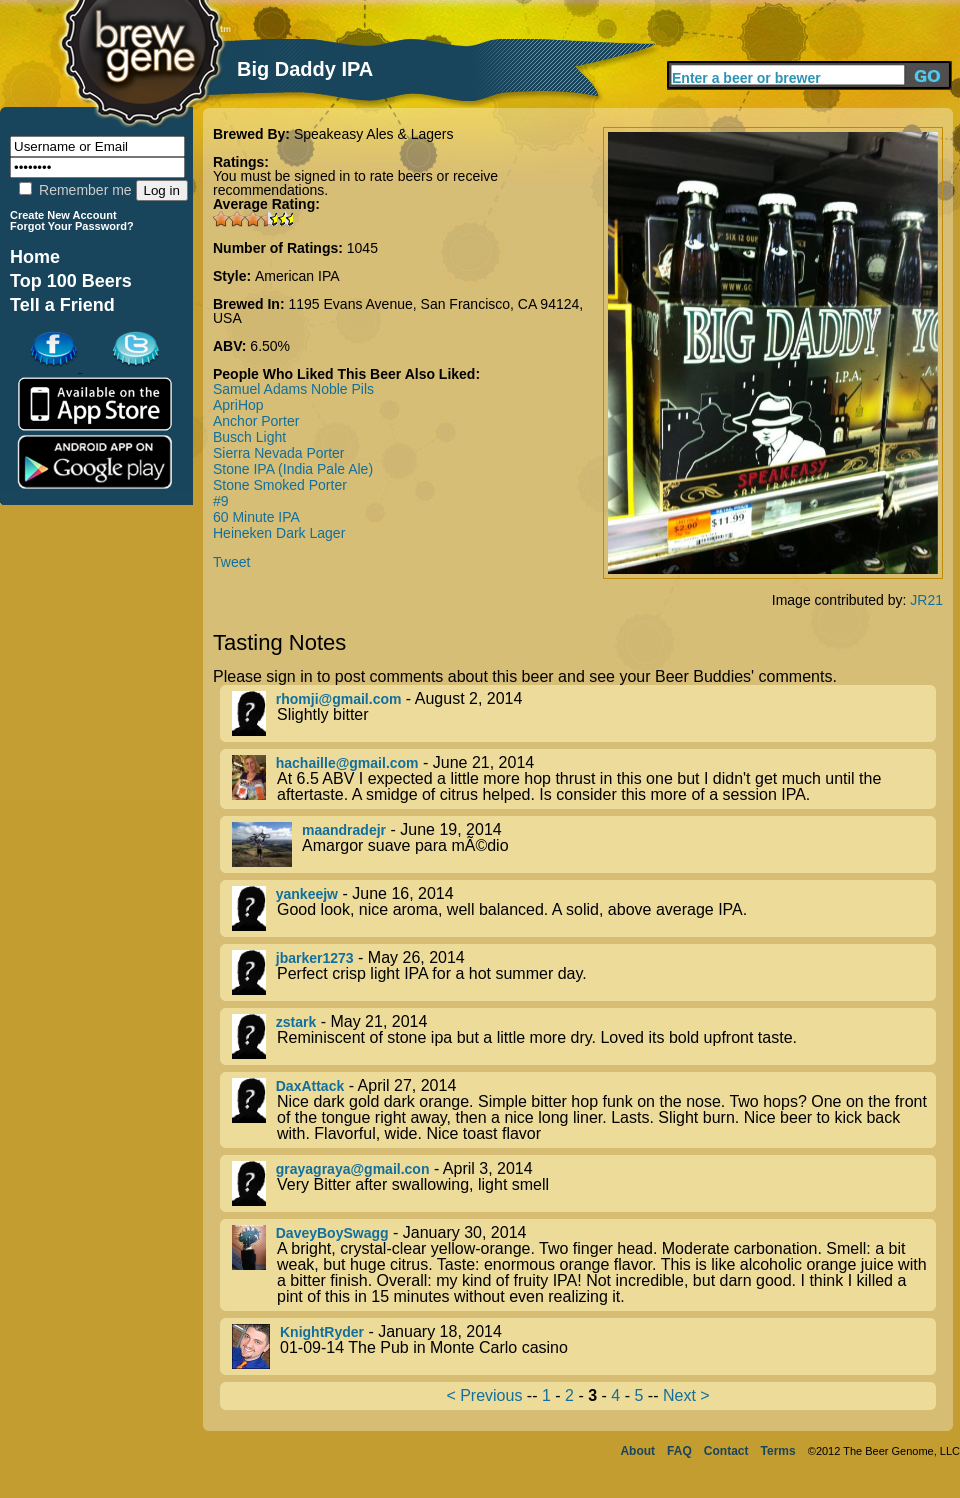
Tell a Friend (62, 305)
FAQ (679, 1451)
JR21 (926, 600)
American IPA (297, 276)
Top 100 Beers (71, 281)
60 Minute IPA (256, 517)
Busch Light (249, 437)
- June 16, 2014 (584, 908)
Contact (726, 1451)
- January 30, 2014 (584, 1265)
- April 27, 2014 (584, 1110)
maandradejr (344, 830)
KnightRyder (322, 1332)
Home (35, 257)
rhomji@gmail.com (339, 699)
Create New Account (63, 215)
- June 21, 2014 (584, 779)
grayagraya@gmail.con (353, 1169)
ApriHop (238, 405)
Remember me (75, 190)
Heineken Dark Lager (279, 533)
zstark (296, 1022)
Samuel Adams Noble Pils (293, 389)
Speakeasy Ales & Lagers (374, 134)
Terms (778, 1451)
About (637, 1451)
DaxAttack (310, 1086)
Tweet (231, 562)
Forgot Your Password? (72, 226)
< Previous (484, 1395)
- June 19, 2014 (584, 844)
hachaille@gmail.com (347, 763)
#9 (221, 501)
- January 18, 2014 (584, 1346)
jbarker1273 (315, 958)
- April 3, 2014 (584, 1183)
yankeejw (307, 894)
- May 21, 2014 (584, 1036)
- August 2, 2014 (584, 713)
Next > (686, 1395)
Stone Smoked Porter (280, 485)
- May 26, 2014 (584, 972)
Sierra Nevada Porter (279, 453)
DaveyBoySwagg (332, 1233)
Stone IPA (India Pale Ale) (293, 469)
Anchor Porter (256, 421)
